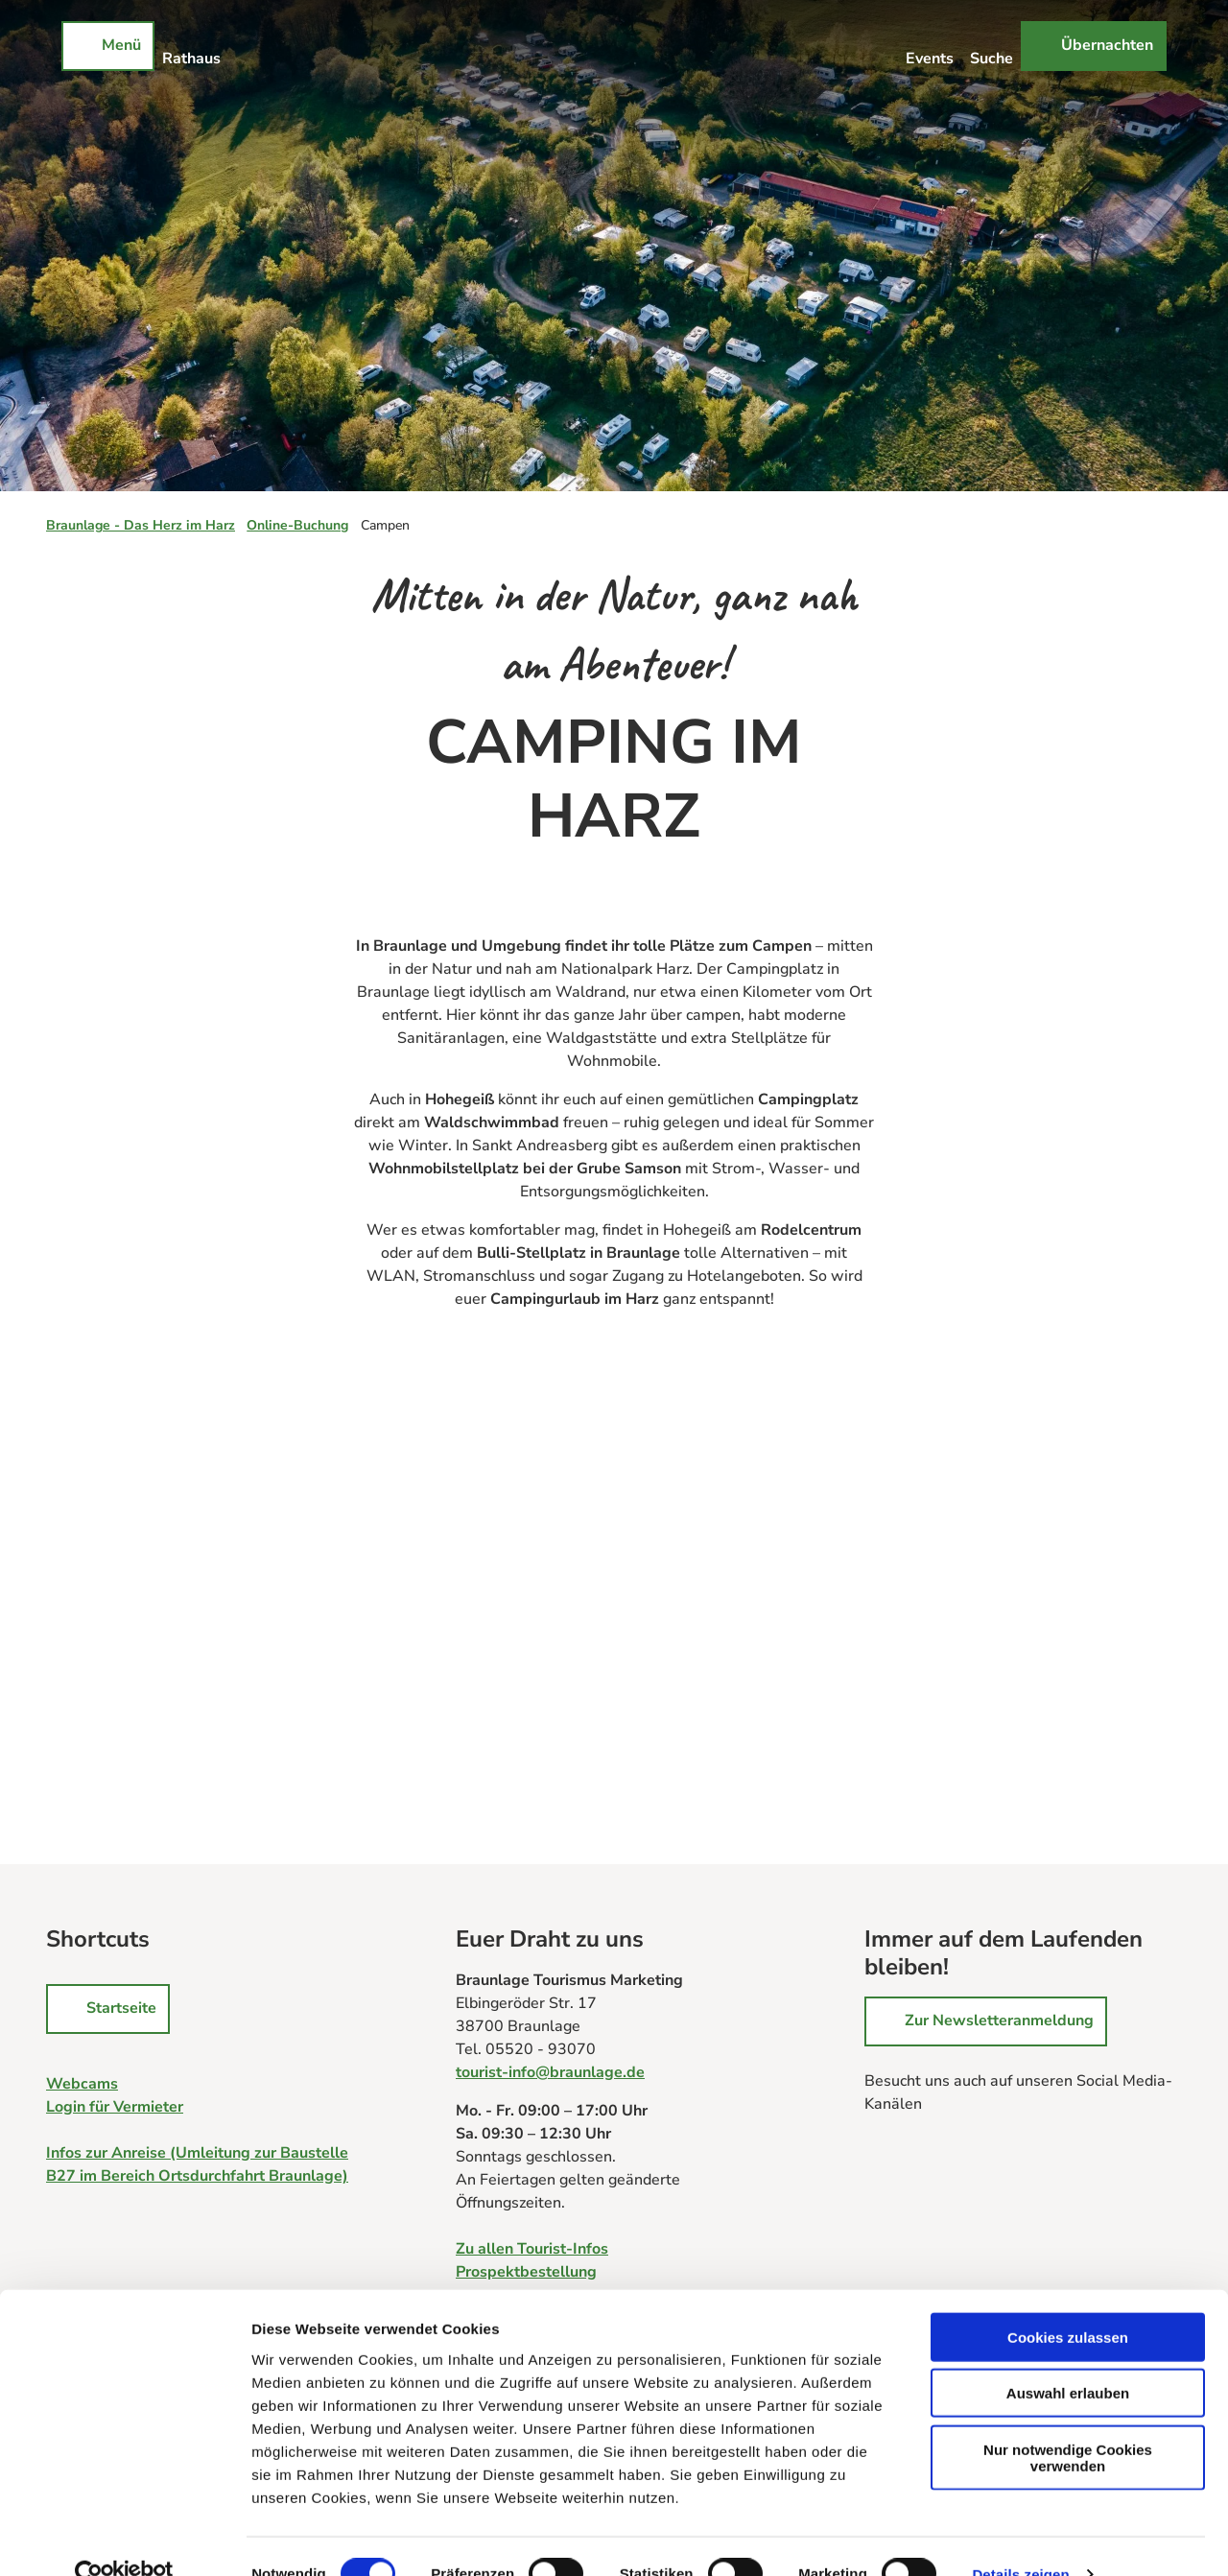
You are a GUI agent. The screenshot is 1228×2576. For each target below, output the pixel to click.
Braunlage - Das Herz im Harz (140, 525)
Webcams (82, 2083)
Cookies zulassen (1067, 2300)
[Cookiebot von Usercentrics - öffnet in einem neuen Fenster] (124, 2538)
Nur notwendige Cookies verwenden (1067, 2420)
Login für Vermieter (114, 2106)
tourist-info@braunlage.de (550, 2072)
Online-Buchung (297, 525)
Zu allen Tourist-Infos (532, 2248)
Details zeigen (1020, 2538)
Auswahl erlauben (1067, 2357)
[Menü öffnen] (107, 46)
